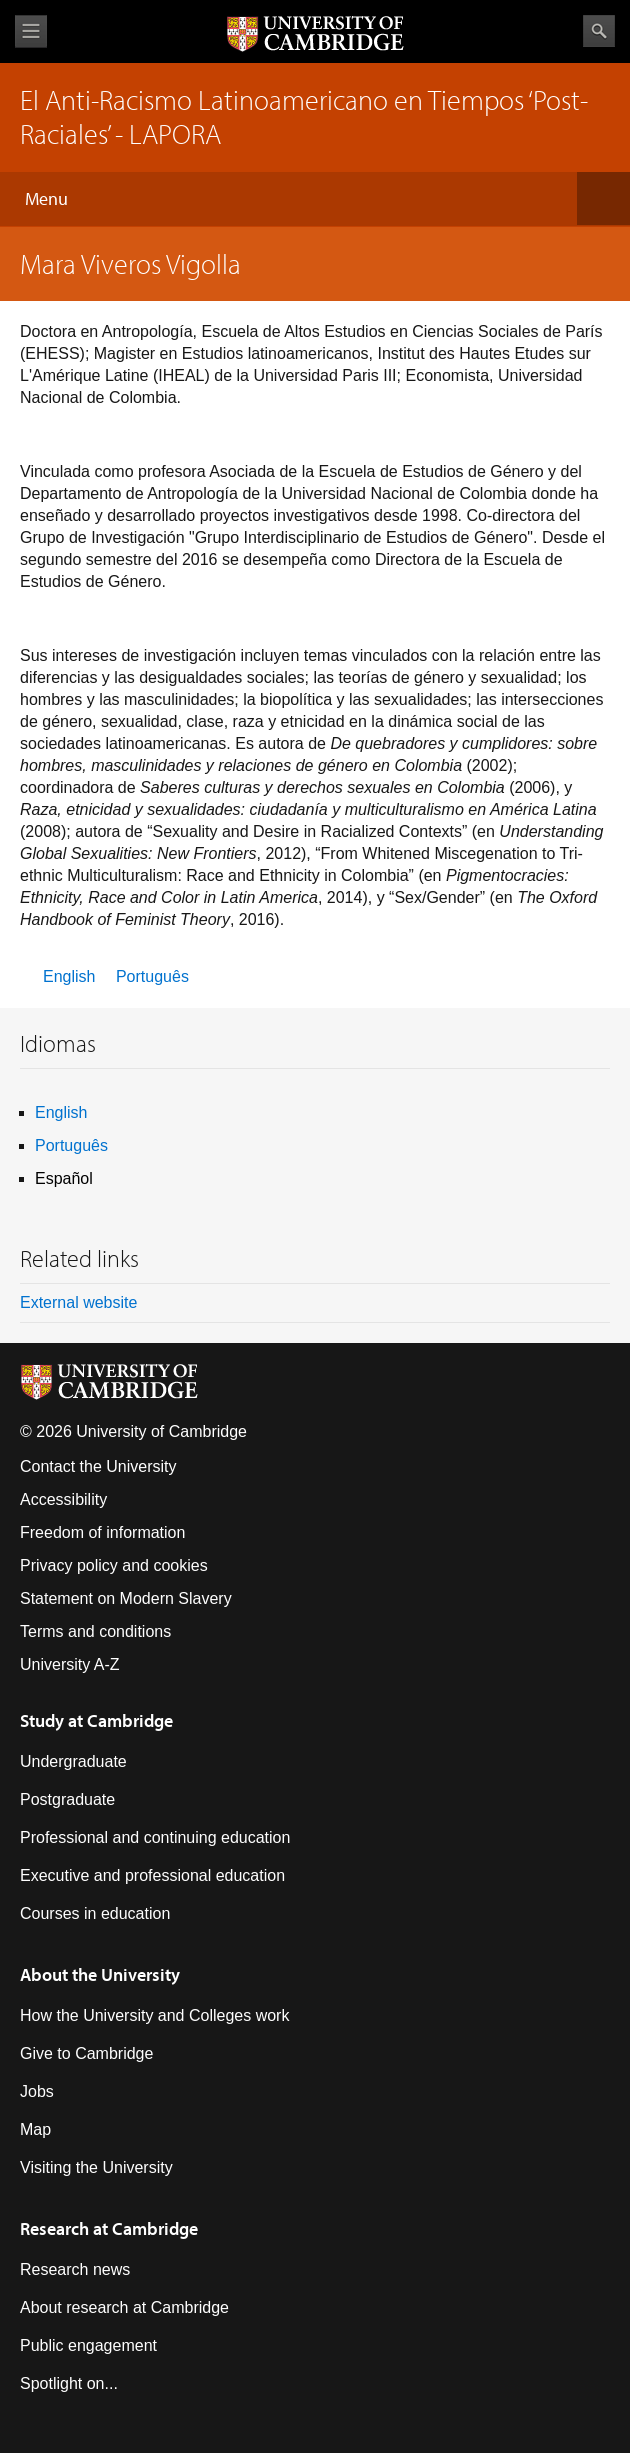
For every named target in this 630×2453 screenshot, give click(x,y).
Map (35, 2129)
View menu (31, 31)
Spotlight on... (69, 2383)
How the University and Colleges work (154, 2015)
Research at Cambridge (109, 2228)
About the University (100, 1974)
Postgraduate (67, 1799)
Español (64, 1178)
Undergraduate (73, 1761)
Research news (75, 2269)
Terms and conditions (95, 1631)
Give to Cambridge (86, 2053)
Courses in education (95, 1913)
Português (152, 976)
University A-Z (70, 1664)
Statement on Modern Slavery (126, 1598)
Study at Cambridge (96, 1720)
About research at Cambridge (124, 2307)
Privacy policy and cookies (114, 1565)
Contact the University (98, 1466)
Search (599, 31)
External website (78, 1302)
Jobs (37, 2091)
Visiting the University (96, 2167)
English (69, 976)
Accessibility (63, 1499)
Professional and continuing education (155, 1837)
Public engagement (88, 2345)
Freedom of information (102, 1532)
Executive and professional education (152, 1875)
